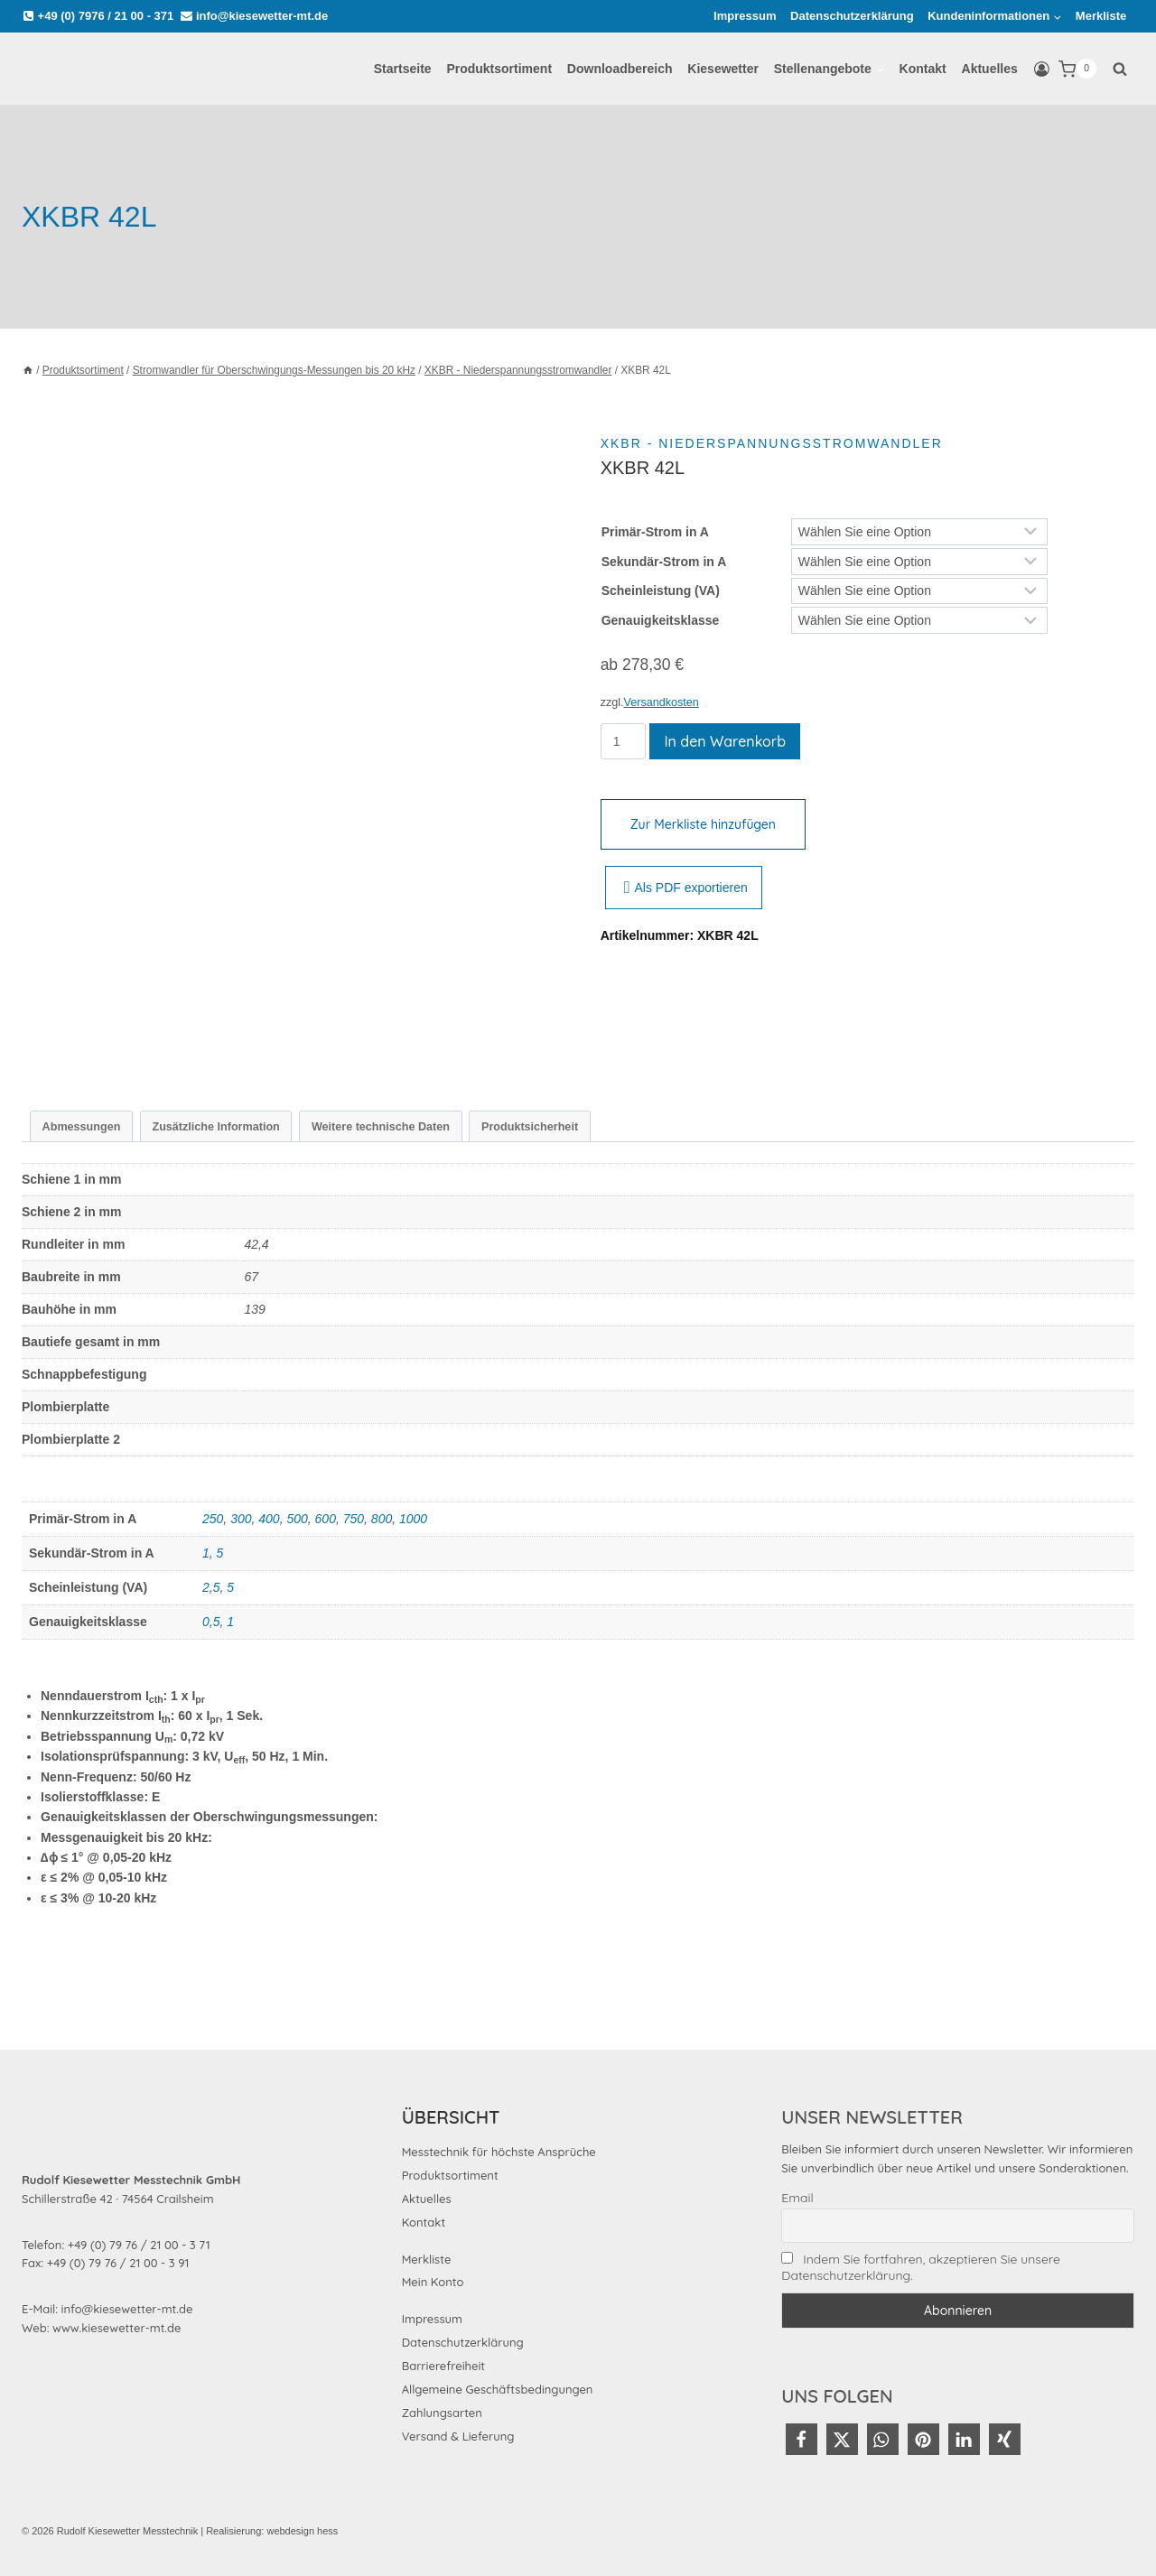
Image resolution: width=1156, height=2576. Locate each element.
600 (325, 1518)
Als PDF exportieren (686, 887)
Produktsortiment (499, 68)
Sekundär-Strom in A (664, 561)
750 (353, 1518)
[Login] (1041, 69)
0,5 (210, 1621)
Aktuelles (990, 68)
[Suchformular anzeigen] (1119, 68)
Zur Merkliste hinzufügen (703, 824)
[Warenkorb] (1077, 69)
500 (296, 1518)
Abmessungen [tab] (81, 1127)
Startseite (403, 68)
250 (212, 1518)
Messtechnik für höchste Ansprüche (499, 2151)
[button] (801, 2439)
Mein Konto (433, 2281)
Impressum (744, 16)
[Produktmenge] (624, 741)
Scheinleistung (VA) (660, 590)
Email (797, 2198)
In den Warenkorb (725, 741)
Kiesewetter (723, 68)
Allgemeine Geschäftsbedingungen (497, 2389)
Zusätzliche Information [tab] (215, 1127)
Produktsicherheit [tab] (529, 1127)
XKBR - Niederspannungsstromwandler (772, 443)
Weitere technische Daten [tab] (381, 1127)
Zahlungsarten (442, 2412)
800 (381, 1518)
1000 (413, 1518)
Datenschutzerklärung (852, 16)
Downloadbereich (620, 68)
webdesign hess (302, 2530)
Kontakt (923, 68)
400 (268, 1518)
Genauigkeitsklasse (660, 620)
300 (240, 1518)
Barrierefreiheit (443, 2365)
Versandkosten (661, 702)
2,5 (210, 1587)
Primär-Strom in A (655, 532)
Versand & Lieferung (458, 2436)
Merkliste (1101, 16)
